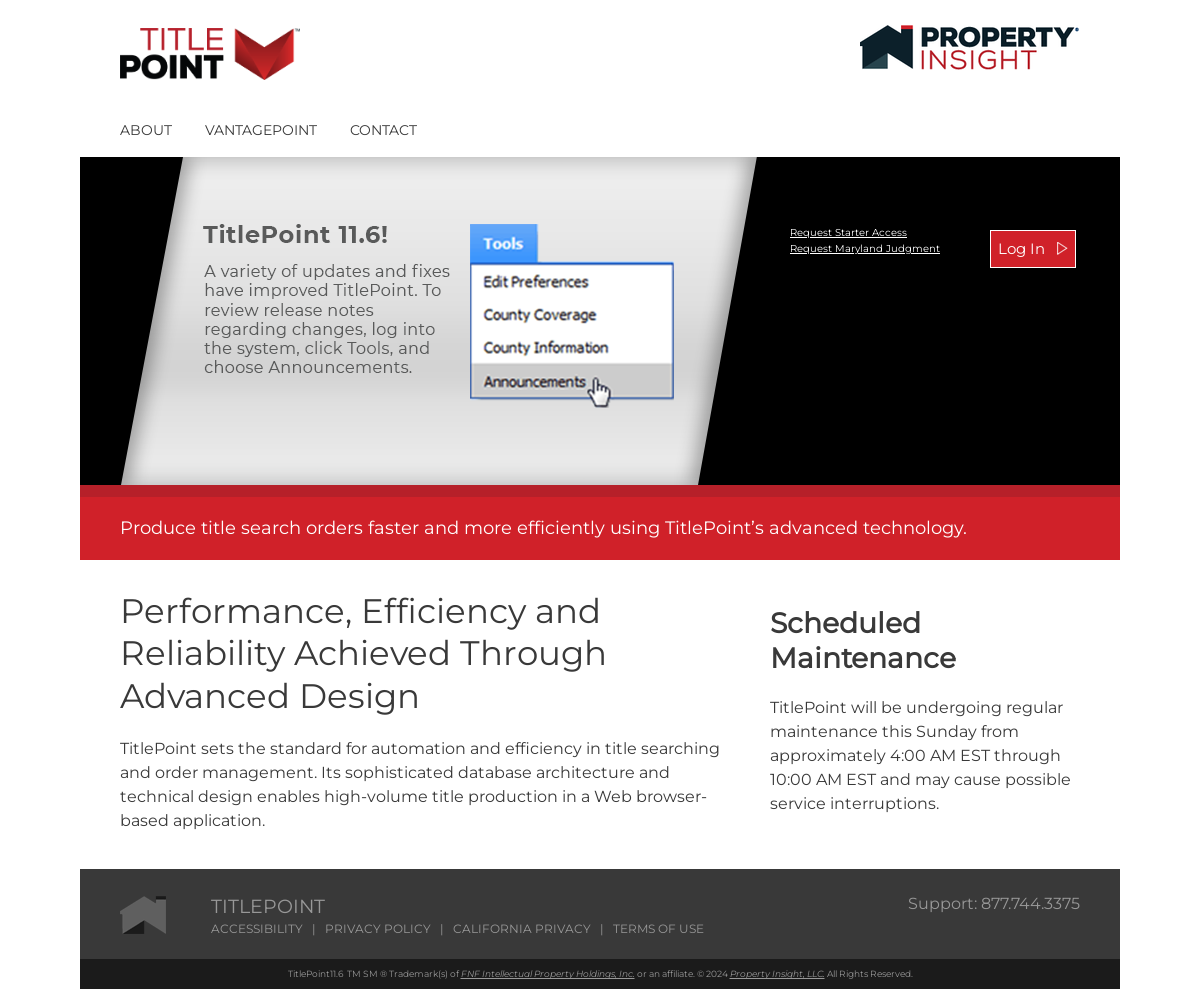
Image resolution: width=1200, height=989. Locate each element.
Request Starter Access (848, 232)
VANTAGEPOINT (261, 130)
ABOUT (146, 130)
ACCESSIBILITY (257, 928)
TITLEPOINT (268, 906)
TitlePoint (309, 973)
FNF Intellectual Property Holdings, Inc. (548, 973)
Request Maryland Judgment (865, 248)
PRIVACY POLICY (378, 928)
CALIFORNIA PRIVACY (522, 928)
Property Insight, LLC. (777, 973)
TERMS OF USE (658, 928)
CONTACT (383, 130)
